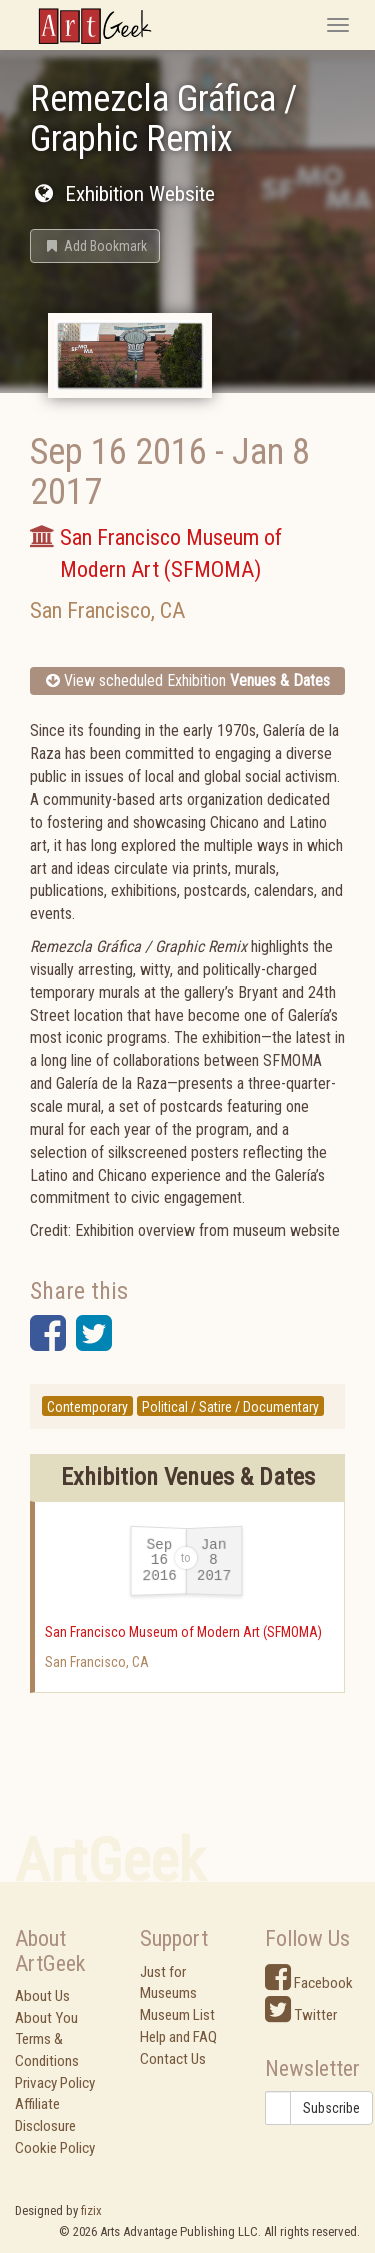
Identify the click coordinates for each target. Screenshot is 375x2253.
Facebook (309, 1983)
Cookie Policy (55, 2148)
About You (46, 2018)
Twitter (301, 2015)
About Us (42, 1996)
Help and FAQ (178, 2037)
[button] (95, 246)
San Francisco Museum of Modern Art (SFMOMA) (183, 1632)
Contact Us (173, 2059)
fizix (91, 2210)
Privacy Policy (55, 2083)
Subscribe (331, 2108)
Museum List (177, 2015)
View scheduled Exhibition (188, 680)
